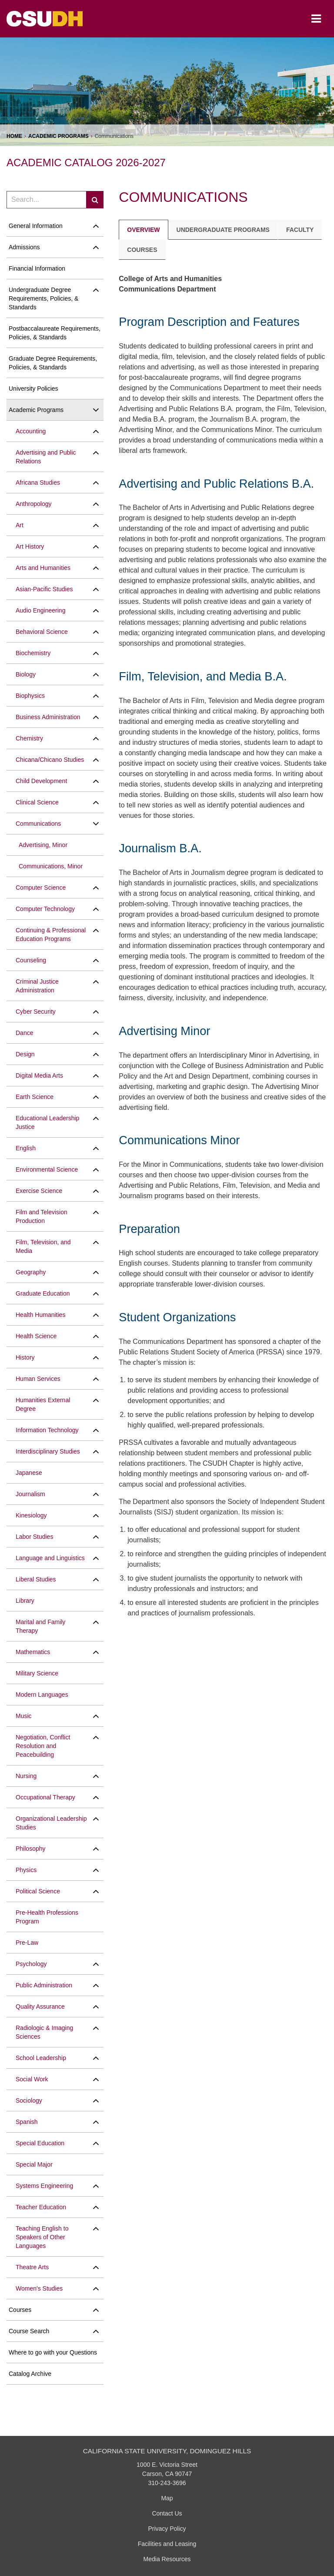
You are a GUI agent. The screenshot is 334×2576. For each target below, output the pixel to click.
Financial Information (37, 268)
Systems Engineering (44, 2185)
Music (24, 1715)
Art (19, 525)
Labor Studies (34, 1536)
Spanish (27, 2121)
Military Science (37, 1673)
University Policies (33, 388)
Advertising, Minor (43, 844)
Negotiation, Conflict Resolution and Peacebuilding (43, 1746)
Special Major (34, 2164)
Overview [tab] (143, 229)
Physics (26, 1869)
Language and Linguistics (50, 1557)
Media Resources (167, 2559)
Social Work (32, 2079)
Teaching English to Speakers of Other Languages (42, 2237)
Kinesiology (31, 1515)
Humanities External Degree (43, 1404)
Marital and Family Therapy (40, 1626)
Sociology (29, 2100)
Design (25, 1054)
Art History (30, 546)
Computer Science (41, 887)
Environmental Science (47, 1169)
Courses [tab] (142, 249)
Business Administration (48, 717)
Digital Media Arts (39, 1075)
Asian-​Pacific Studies (44, 589)
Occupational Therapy (45, 1797)
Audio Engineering (40, 610)
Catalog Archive (30, 2373)
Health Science (36, 1336)
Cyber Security (36, 1011)
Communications (38, 823)
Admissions (24, 247)
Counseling (31, 960)
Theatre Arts (32, 2267)
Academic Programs (58, 136)
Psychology (31, 1963)
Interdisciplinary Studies (48, 1451)
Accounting (31, 431)
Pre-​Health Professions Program (47, 1917)
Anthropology (34, 503)
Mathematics (33, 1651)
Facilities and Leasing (167, 2543)
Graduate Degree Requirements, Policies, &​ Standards (53, 363)
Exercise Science (39, 1190)
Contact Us (167, 2513)
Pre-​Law (27, 1942)
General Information (36, 225)
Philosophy (31, 1848)
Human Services (38, 1378)
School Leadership (41, 2057)
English (26, 1148)
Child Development (41, 780)
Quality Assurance (40, 2006)
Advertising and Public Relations (46, 457)
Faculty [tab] (300, 229)
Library (25, 1600)
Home (14, 136)
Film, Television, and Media (43, 1246)
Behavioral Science (42, 631)
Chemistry (29, 738)
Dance (24, 1032)
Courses (20, 2309)
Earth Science (34, 1096)
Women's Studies (39, 2288)
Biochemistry (33, 653)
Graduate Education (43, 1293)
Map (167, 2498)
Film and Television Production (41, 1216)
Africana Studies (38, 482)
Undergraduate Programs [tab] (223, 229)
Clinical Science (37, 802)
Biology (26, 674)
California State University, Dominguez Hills (167, 2451)
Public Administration (44, 1985)
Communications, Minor (51, 866)
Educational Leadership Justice (47, 1122)
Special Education (40, 2143)
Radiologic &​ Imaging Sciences (44, 2032)
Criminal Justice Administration (37, 986)
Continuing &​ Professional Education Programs (51, 934)
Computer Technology (45, 908)
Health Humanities (40, 1314)
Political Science (38, 1891)
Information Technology (47, 1430)
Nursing (26, 1775)
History (25, 1357)
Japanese (29, 1472)
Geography (31, 1272)
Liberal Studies (36, 1579)
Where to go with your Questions (53, 2352)
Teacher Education (41, 2207)
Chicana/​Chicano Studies (50, 759)
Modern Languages (42, 1694)
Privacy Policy (167, 2528)
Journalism (30, 1494)
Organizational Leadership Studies (51, 1823)
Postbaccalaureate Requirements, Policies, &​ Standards (54, 333)
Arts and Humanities (43, 567)
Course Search (29, 2331)
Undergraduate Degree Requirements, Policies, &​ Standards (43, 298)
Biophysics (30, 695)
